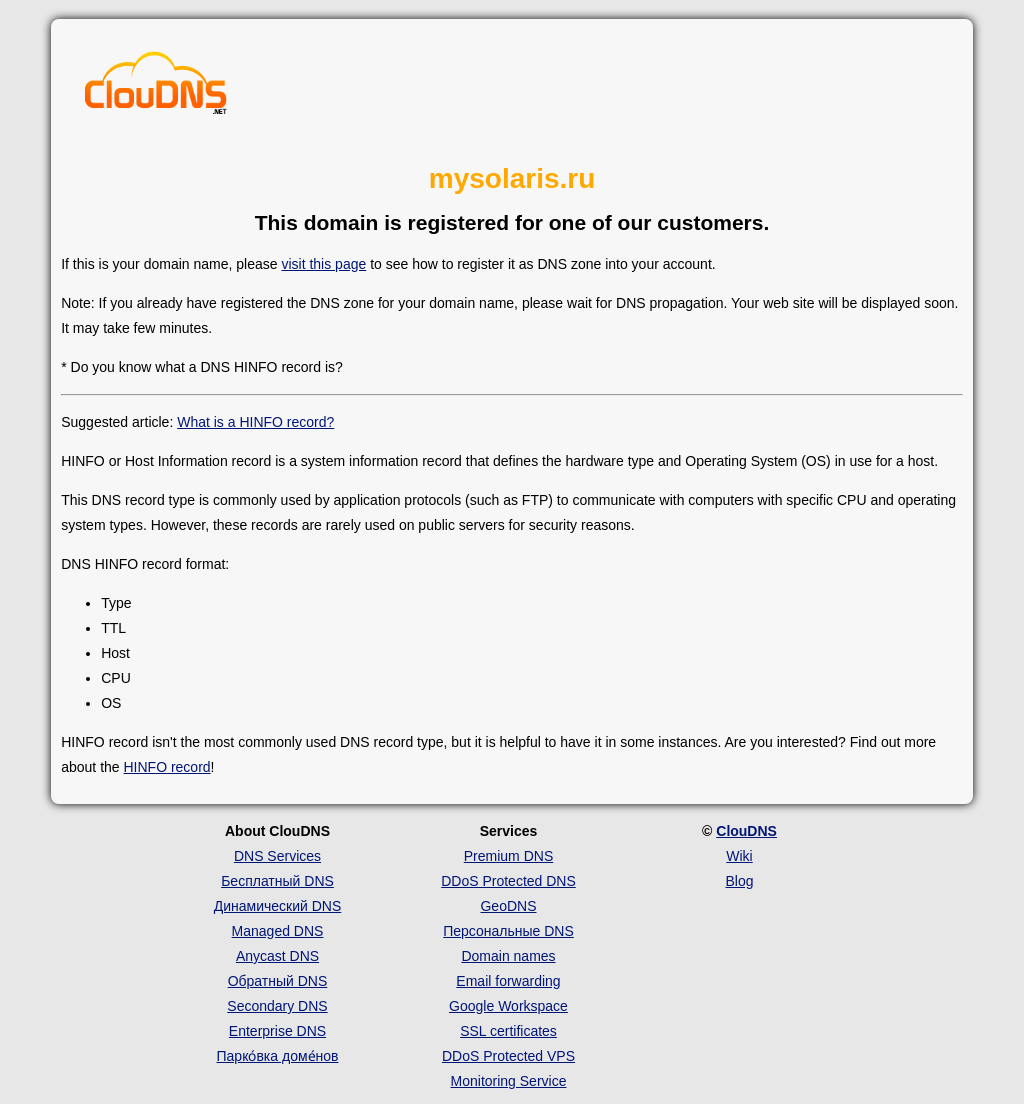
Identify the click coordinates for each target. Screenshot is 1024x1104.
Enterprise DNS (277, 1031)
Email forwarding (508, 981)
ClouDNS (746, 831)
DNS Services (277, 856)
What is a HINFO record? (255, 422)
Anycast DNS (277, 956)
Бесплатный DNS (277, 881)
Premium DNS (508, 856)
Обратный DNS (278, 981)
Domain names (508, 956)
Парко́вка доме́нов (278, 1056)
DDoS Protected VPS (508, 1056)
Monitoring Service (509, 1081)
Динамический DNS (278, 906)
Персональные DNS (508, 931)
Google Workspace (508, 1006)
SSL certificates (508, 1031)
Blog (739, 881)
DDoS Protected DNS (508, 881)
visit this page (323, 264)
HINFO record (166, 767)
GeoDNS (508, 906)
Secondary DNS (277, 1006)
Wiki (739, 856)
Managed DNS (278, 931)
